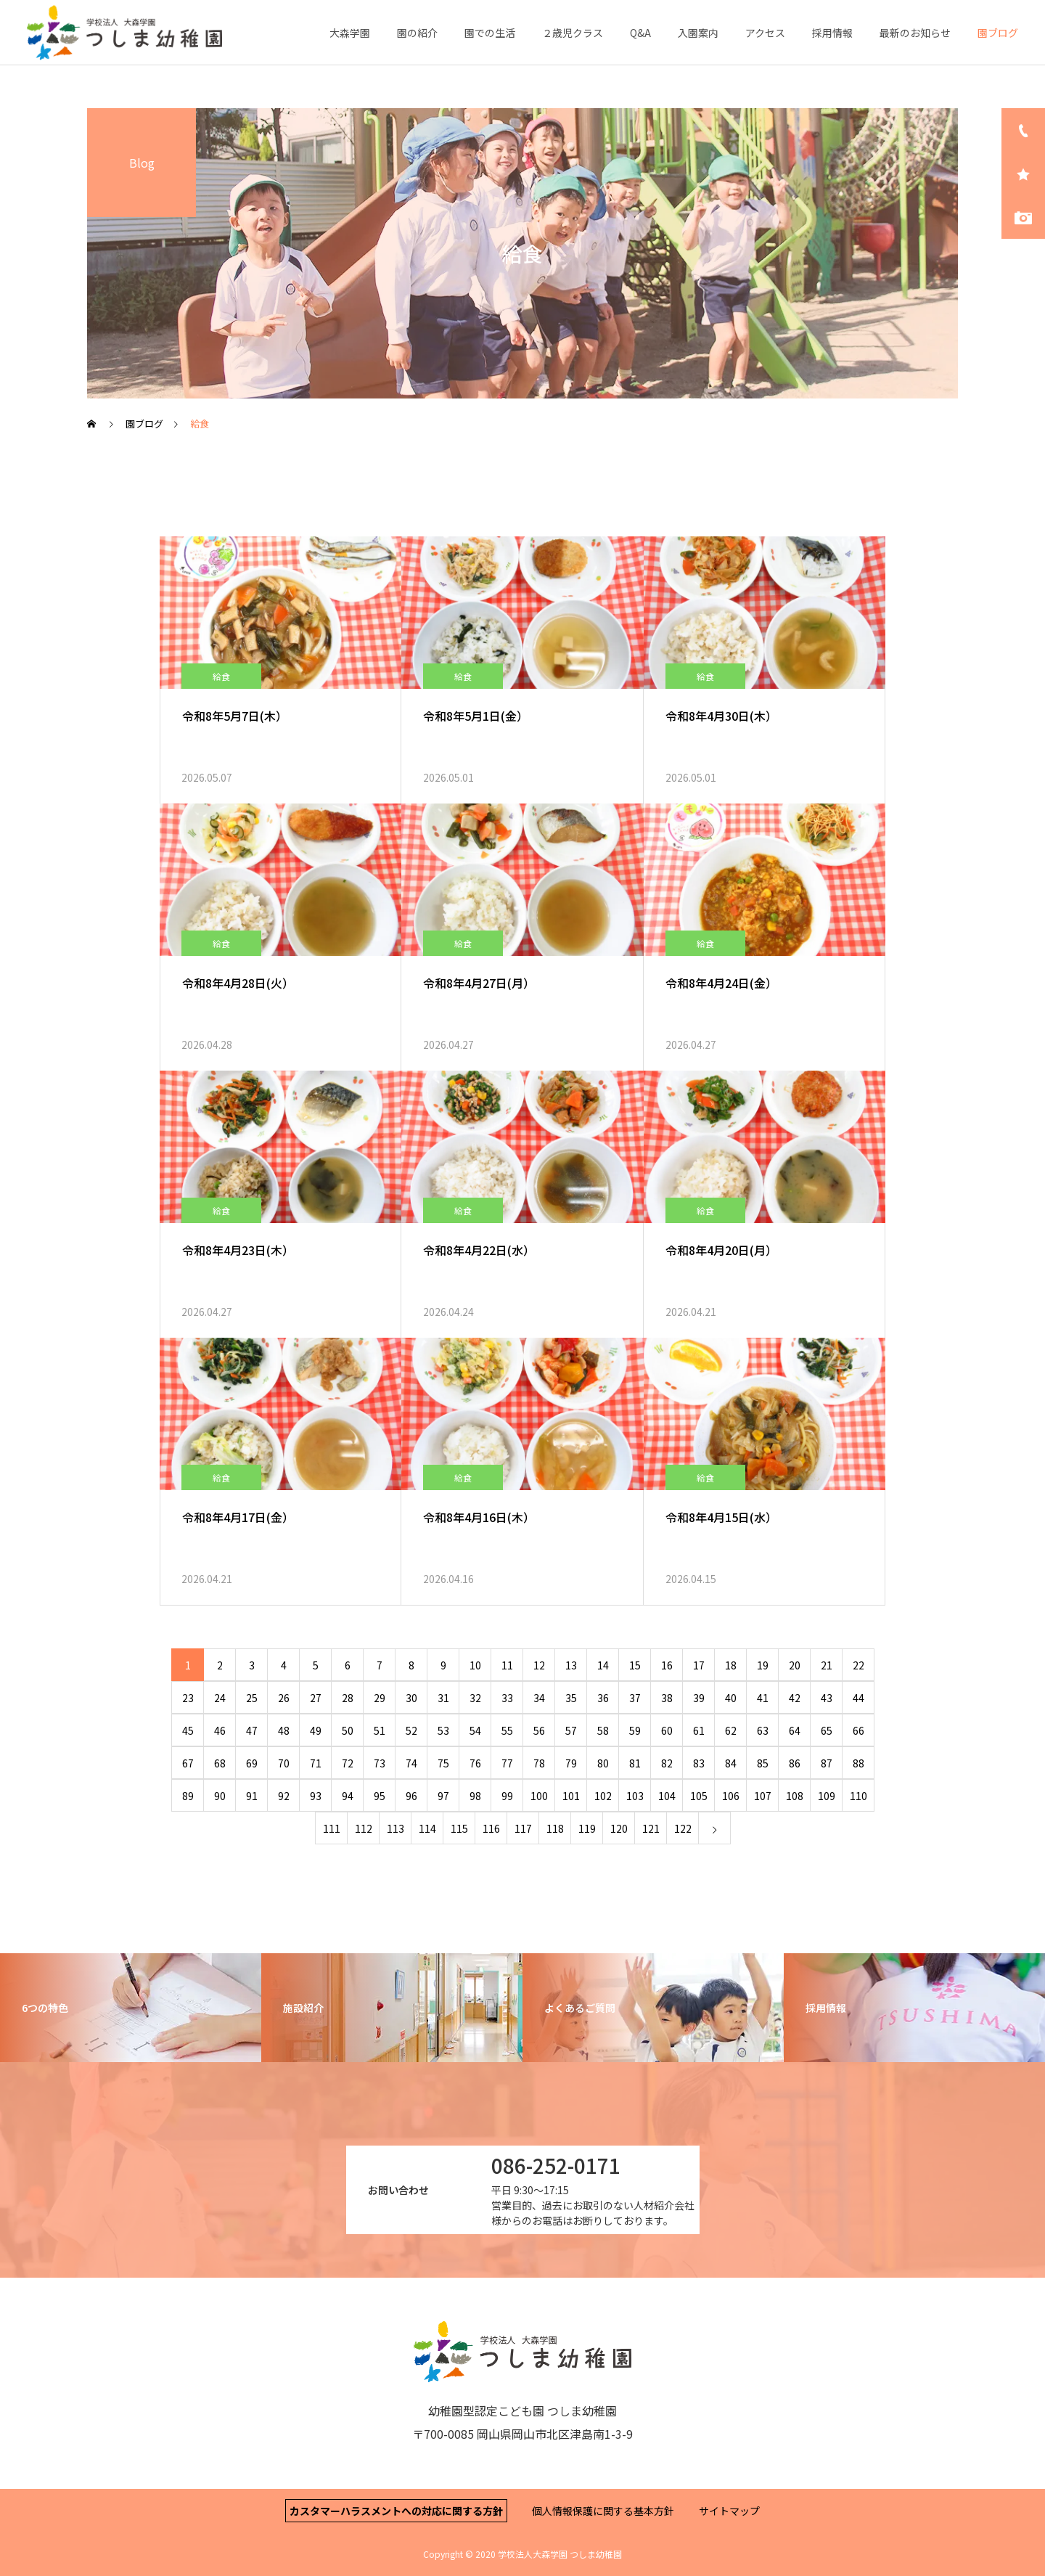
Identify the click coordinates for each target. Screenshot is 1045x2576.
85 (763, 1763)
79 (571, 1763)
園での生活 (489, 32)
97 (443, 1795)
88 (858, 1763)
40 (731, 1697)
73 (379, 1763)
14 (603, 1665)
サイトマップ (729, 2510)
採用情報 (832, 32)
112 (363, 1828)
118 (555, 1828)
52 (411, 1730)
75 (443, 1763)
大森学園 (349, 32)
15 (635, 1665)
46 (220, 1730)
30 (411, 1697)
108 (794, 1795)
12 (539, 1665)
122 (683, 1828)
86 (794, 1763)
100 (539, 1795)
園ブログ (998, 32)
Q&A (640, 32)
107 (762, 1795)
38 (667, 1697)
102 (603, 1795)
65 (826, 1730)
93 (315, 1795)
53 (443, 1730)
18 (731, 1665)
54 (475, 1730)
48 (284, 1730)
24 (220, 1697)
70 (284, 1763)
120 (619, 1828)
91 (252, 1795)
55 (507, 1730)
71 (315, 1763)
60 (667, 1730)
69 (252, 1763)
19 (763, 1665)
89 (188, 1795)
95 (379, 1795)
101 (571, 1795)
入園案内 (698, 32)
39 (699, 1697)
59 (635, 1730)
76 (475, 1763)
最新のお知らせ (915, 32)
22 (858, 1665)
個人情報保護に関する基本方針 (603, 2510)
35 (571, 1697)
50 (347, 1730)
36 (603, 1697)
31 (443, 1697)
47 (252, 1730)
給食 (221, 676)
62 (731, 1730)
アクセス (765, 32)
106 (730, 1795)
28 (347, 1697)
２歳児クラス (572, 32)
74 (411, 1763)
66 (858, 1730)
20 (794, 1665)
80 (603, 1763)
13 (571, 1665)
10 (475, 1665)
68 (220, 1763)
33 (507, 1697)
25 (252, 1697)
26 (284, 1697)
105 (699, 1795)
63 (763, 1730)
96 (411, 1795)
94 (347, 1795)
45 (188, 1730)
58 (603, 1730)
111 (331, 1828)
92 (284, 1795)
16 (667, 1665)
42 (794, 1697)
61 (699, 1730)
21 (826, 1665)
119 (587, 1828)
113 (395, 1828)
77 (507, 1763)
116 (491, 1828)
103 (635, 1795)
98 (475, 1795)
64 (794, 1730)
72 (347, 1763)
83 (699, 1763)
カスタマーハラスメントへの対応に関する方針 (396, 2510)
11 (507, 1665)
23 (188, 1697)
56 (539, 1730)
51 (379, 1730)
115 (459, 1828)
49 (315, 1730)
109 (826, 1795)
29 (379, 1697)
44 (858, 1697)
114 (427, 1828)
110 (858, 1795)
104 (667, 1795)
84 (731, 1763)
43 (826, 1697)
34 (539, 1697)
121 (651, 1828)
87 (826, 1763)
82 (667, 1763)
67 (188, 1763)
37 (635, 1697)
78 (539, 1763)
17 (699, 1665)
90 (220, 1795)
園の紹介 (417, 32)
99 (507, 1795)
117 (523, 1828)
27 (315, 1697)
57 (571, 1730)
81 (635, 1763)
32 (475, 1697)
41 (763, 1697)
